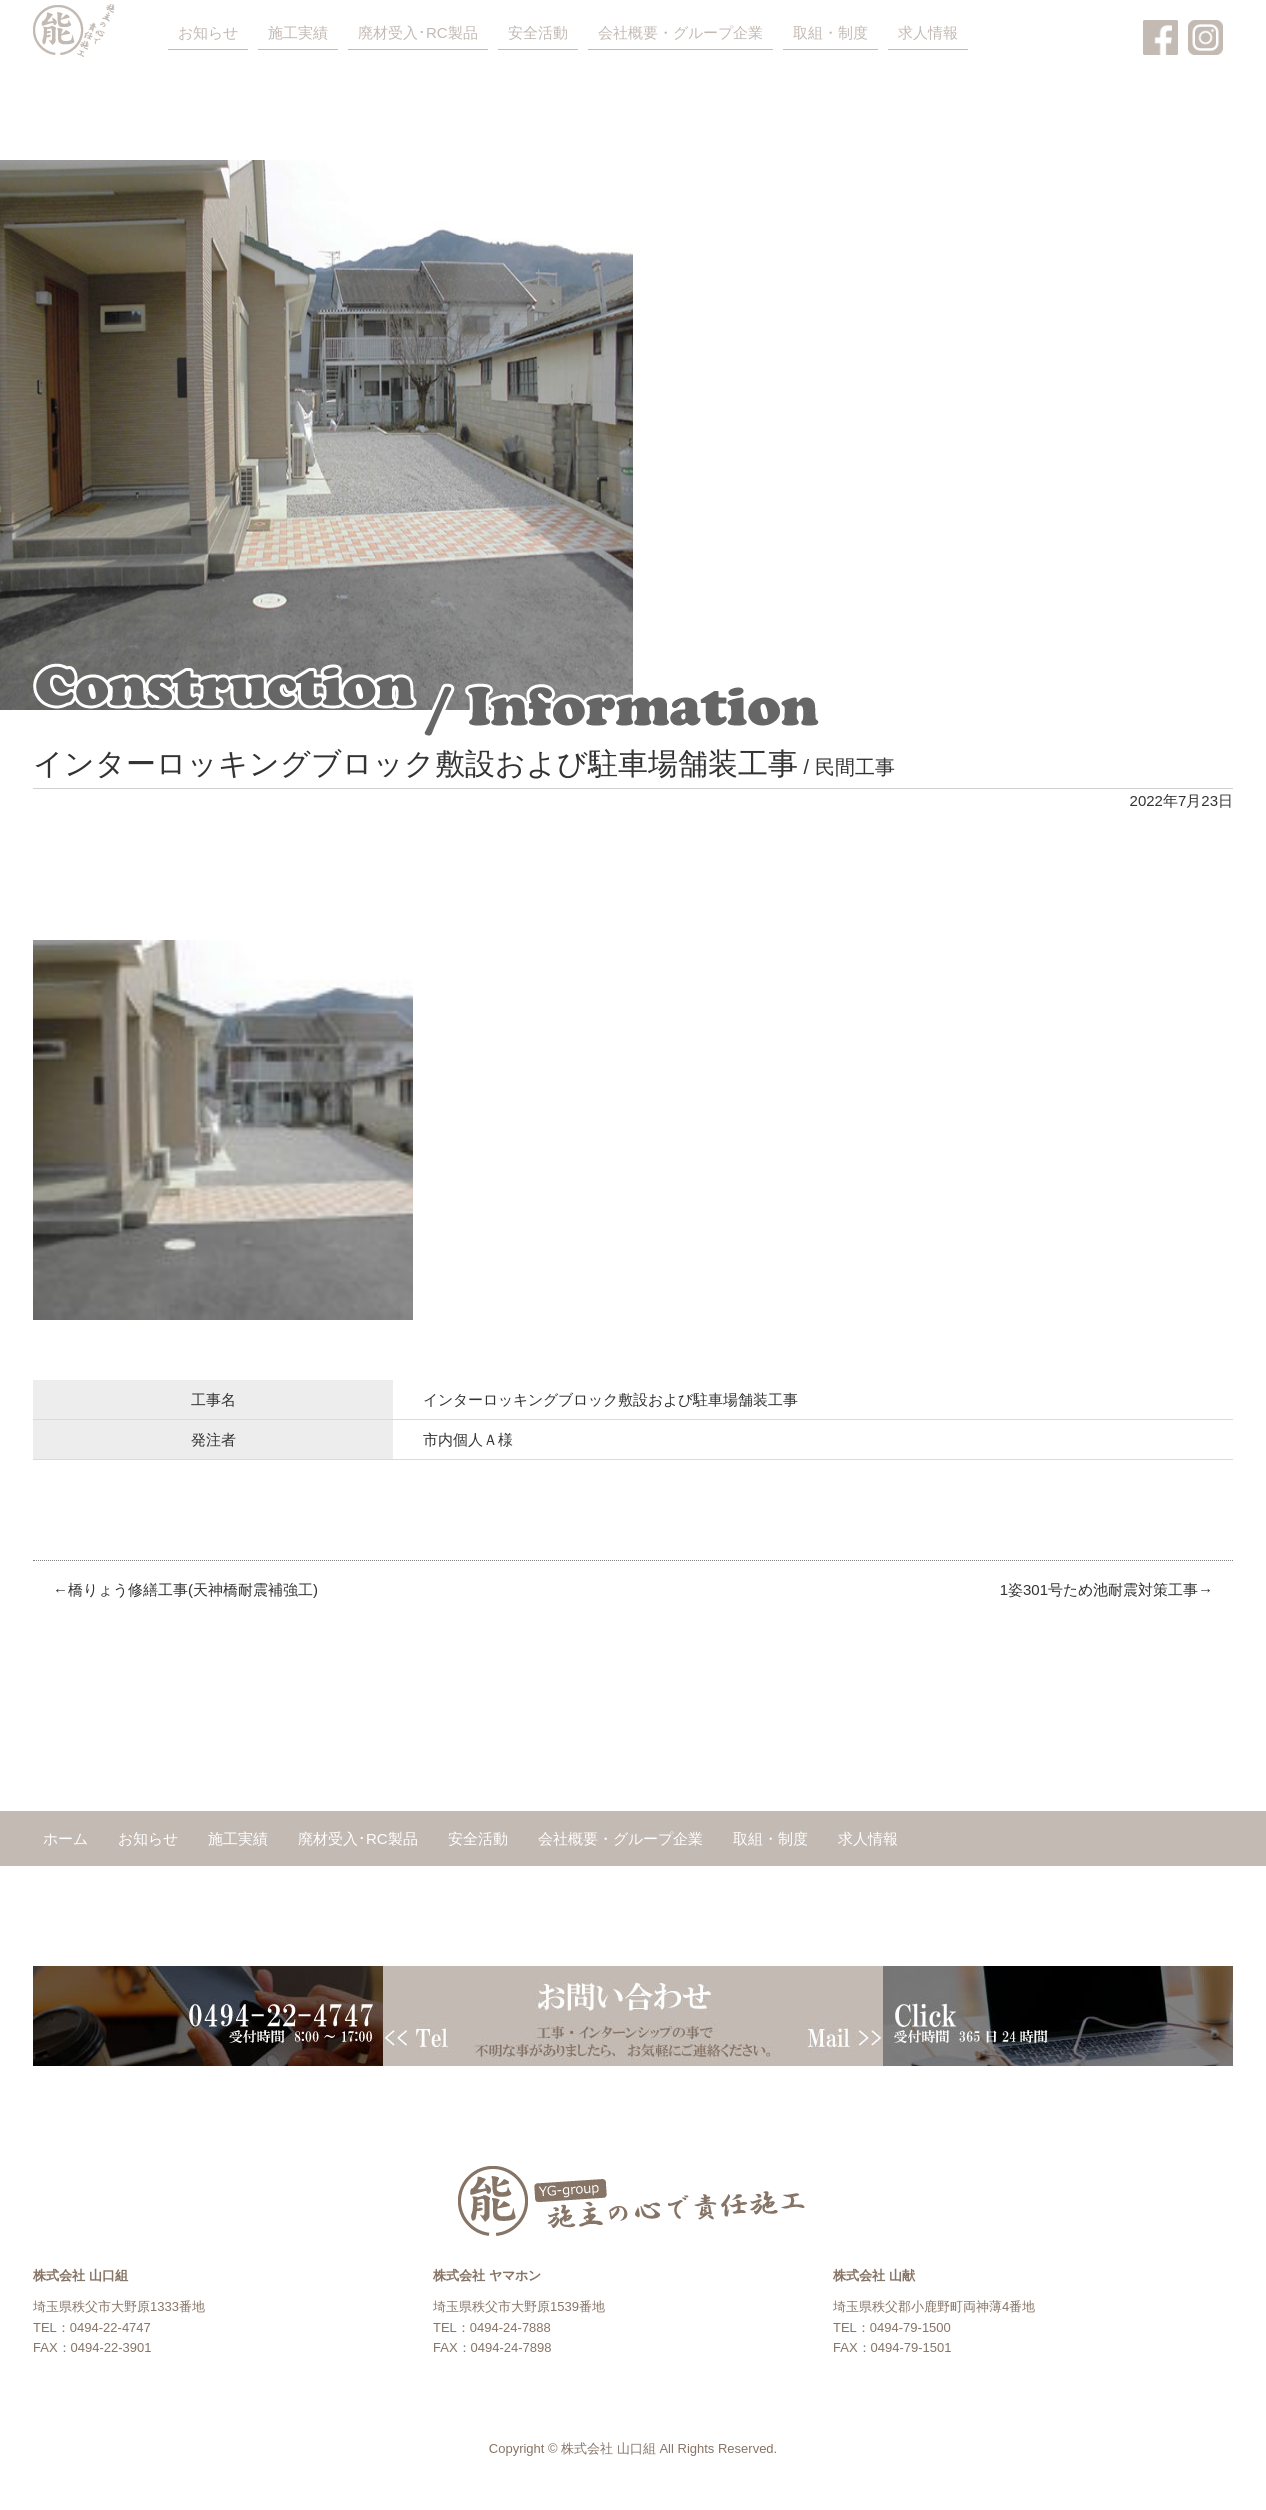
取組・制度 (830, 32)
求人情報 (928, 32)
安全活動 (538, 32)
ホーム (65, 1838)
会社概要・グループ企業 (680, 32)
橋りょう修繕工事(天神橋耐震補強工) (193, 1589)
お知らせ (208, 32)
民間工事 (855, 767)
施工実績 (298, 32)
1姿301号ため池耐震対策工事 (1099, 1589)
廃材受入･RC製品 (418, 32)
